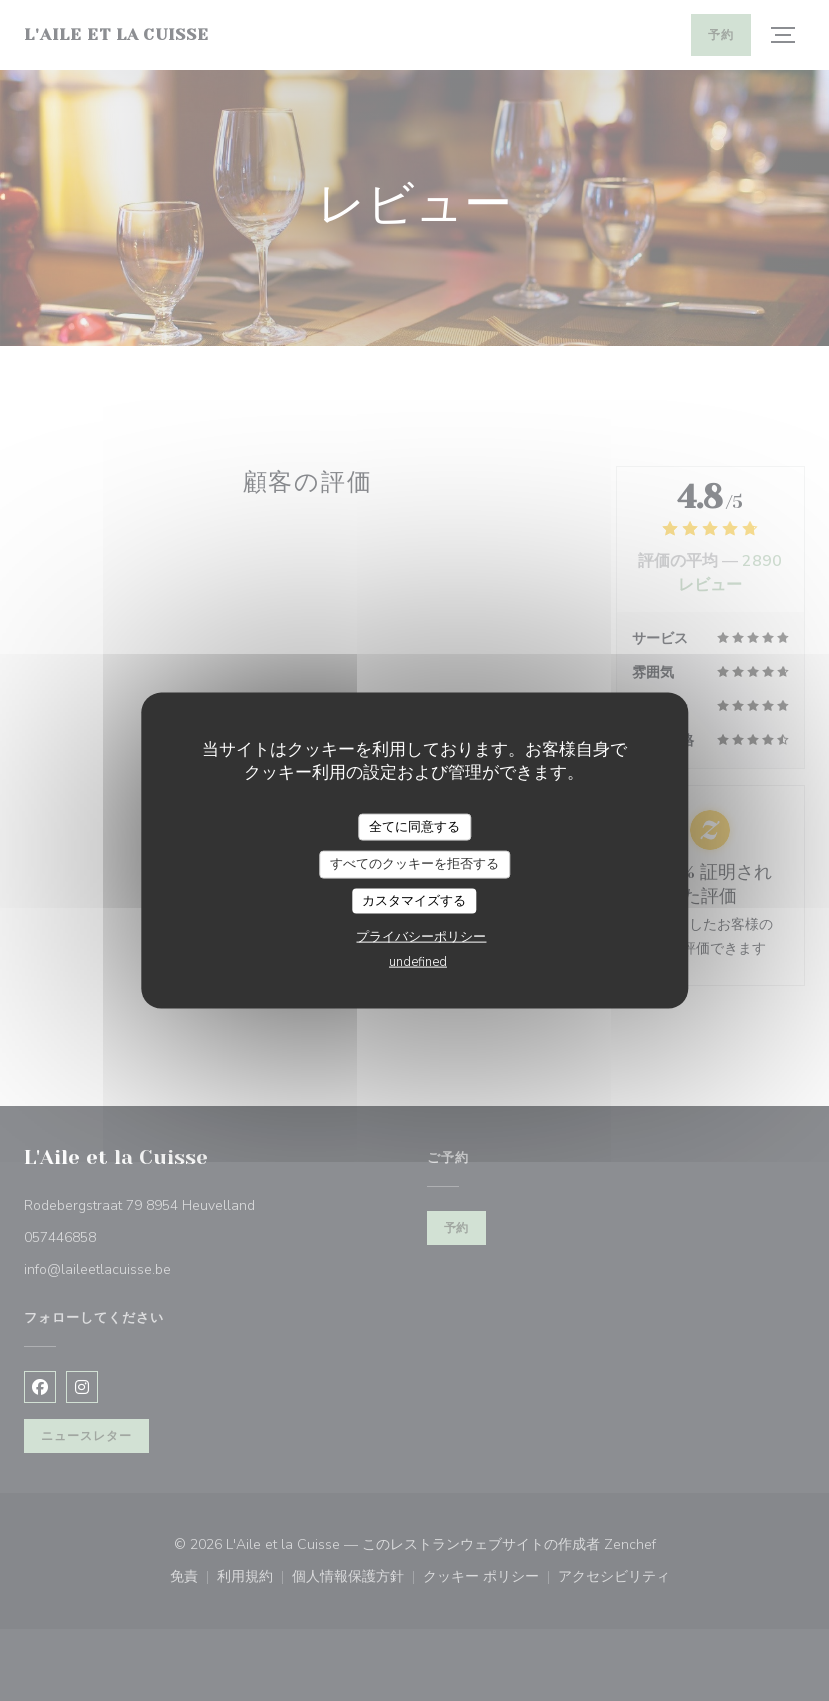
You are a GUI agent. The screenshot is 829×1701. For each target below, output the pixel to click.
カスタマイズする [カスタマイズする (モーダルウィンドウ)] (414, 900)
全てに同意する (414, 826)
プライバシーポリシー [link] (421, 937)
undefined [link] (418, 962)
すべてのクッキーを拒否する (414, 864)
